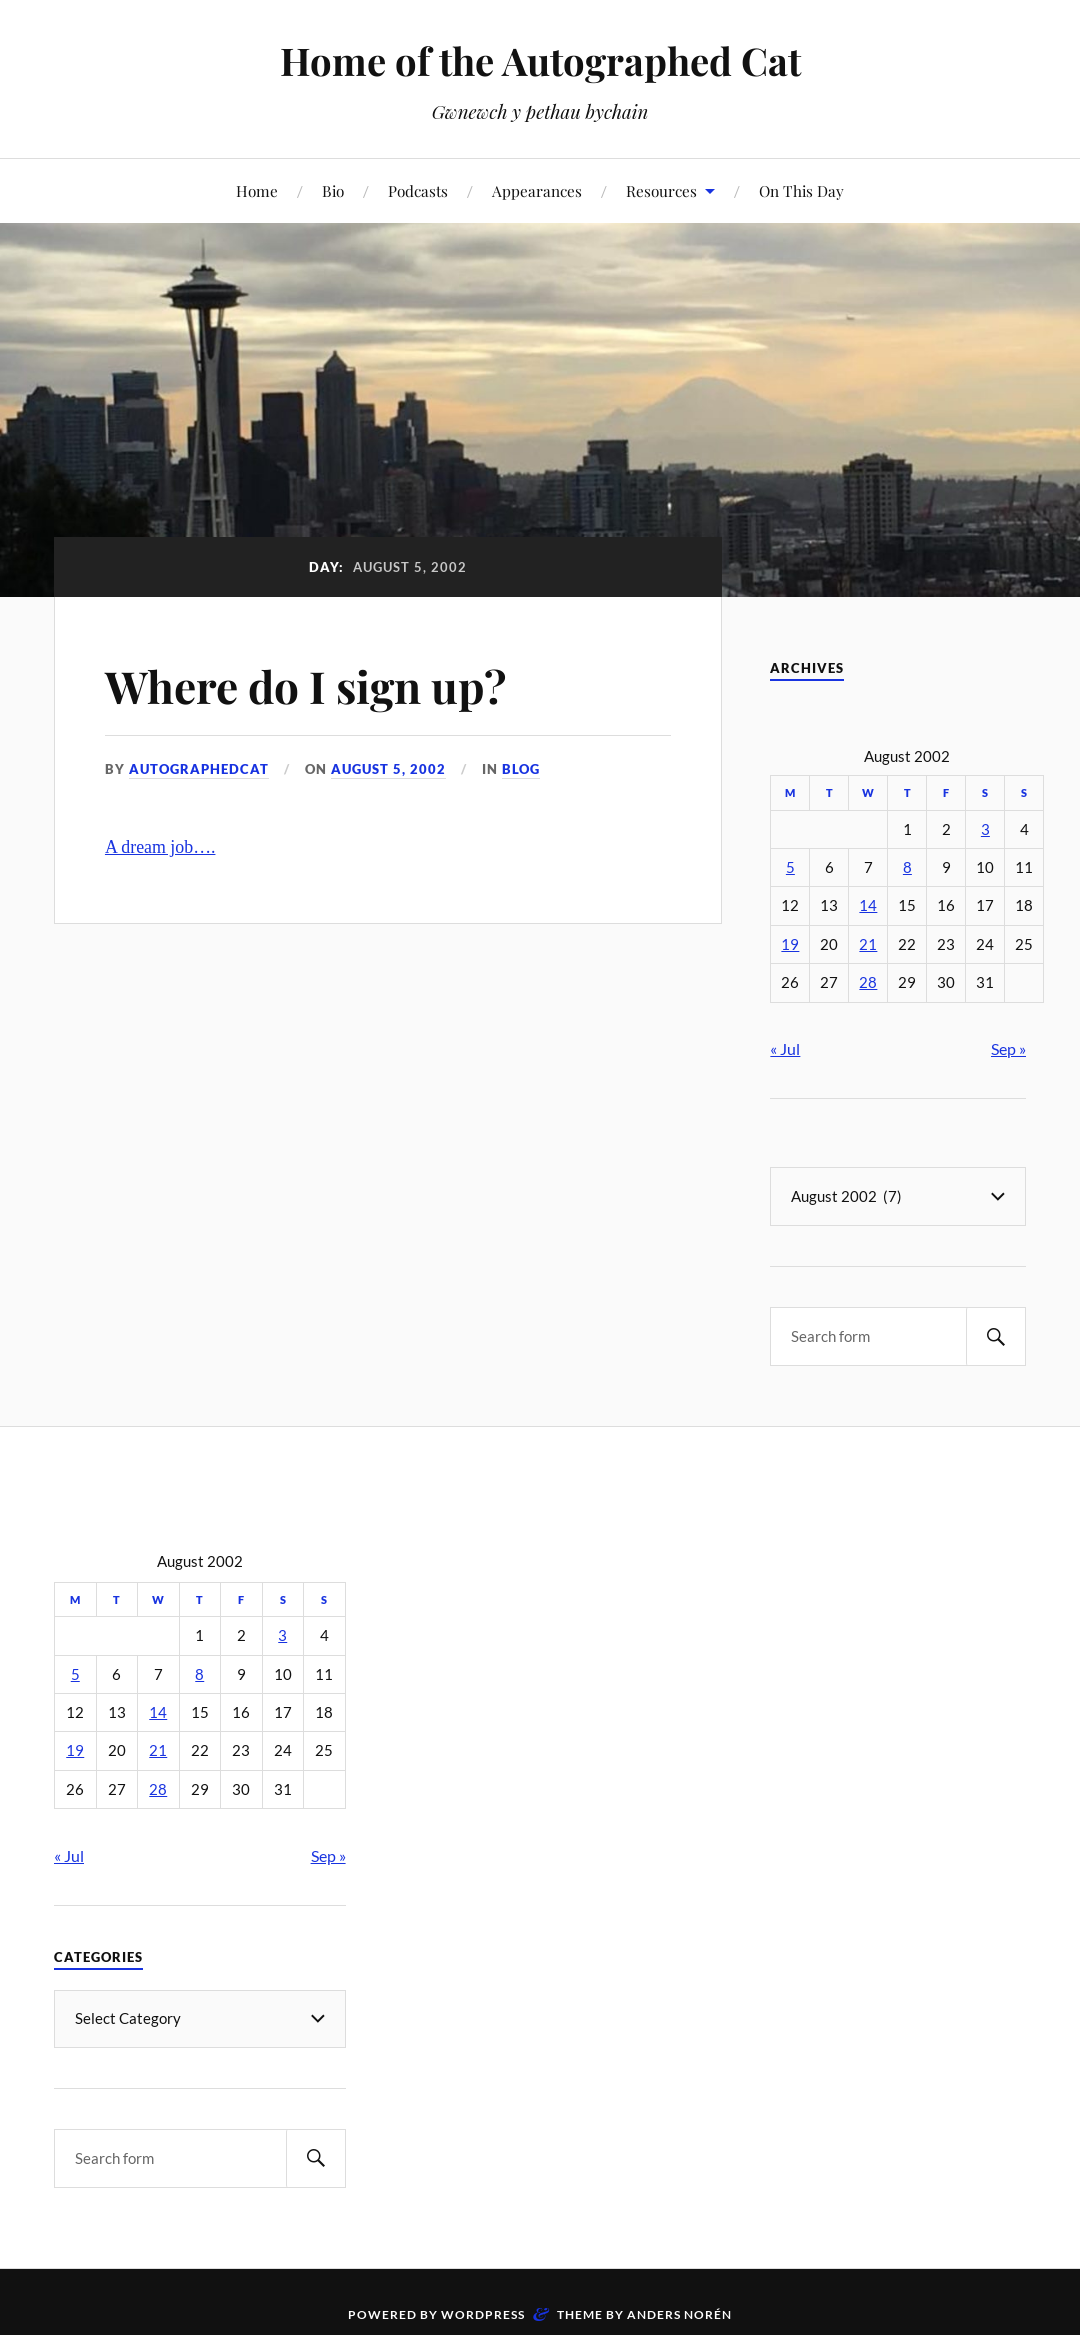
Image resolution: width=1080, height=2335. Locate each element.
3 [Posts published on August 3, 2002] (985, 829)
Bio (333, 190)
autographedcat (199, 769)
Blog (521, 769)
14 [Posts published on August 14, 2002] (868, 905)
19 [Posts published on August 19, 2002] (790, 944)
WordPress (483, 2313)
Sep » (1008, 1048)
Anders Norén (679, 2313)
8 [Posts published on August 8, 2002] (907, 867)
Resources (661, 190)
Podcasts (418, 190)
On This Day (801, 190)
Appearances (537, 190)
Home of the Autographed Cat (540, 60)
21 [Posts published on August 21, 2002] (868, 944)
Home (257, 190)
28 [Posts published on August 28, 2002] (868, 982)
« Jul (785, 1048)
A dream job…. (160, 847)
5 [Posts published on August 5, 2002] (790, 867)
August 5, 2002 (388, 769)
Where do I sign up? (305, 685)
